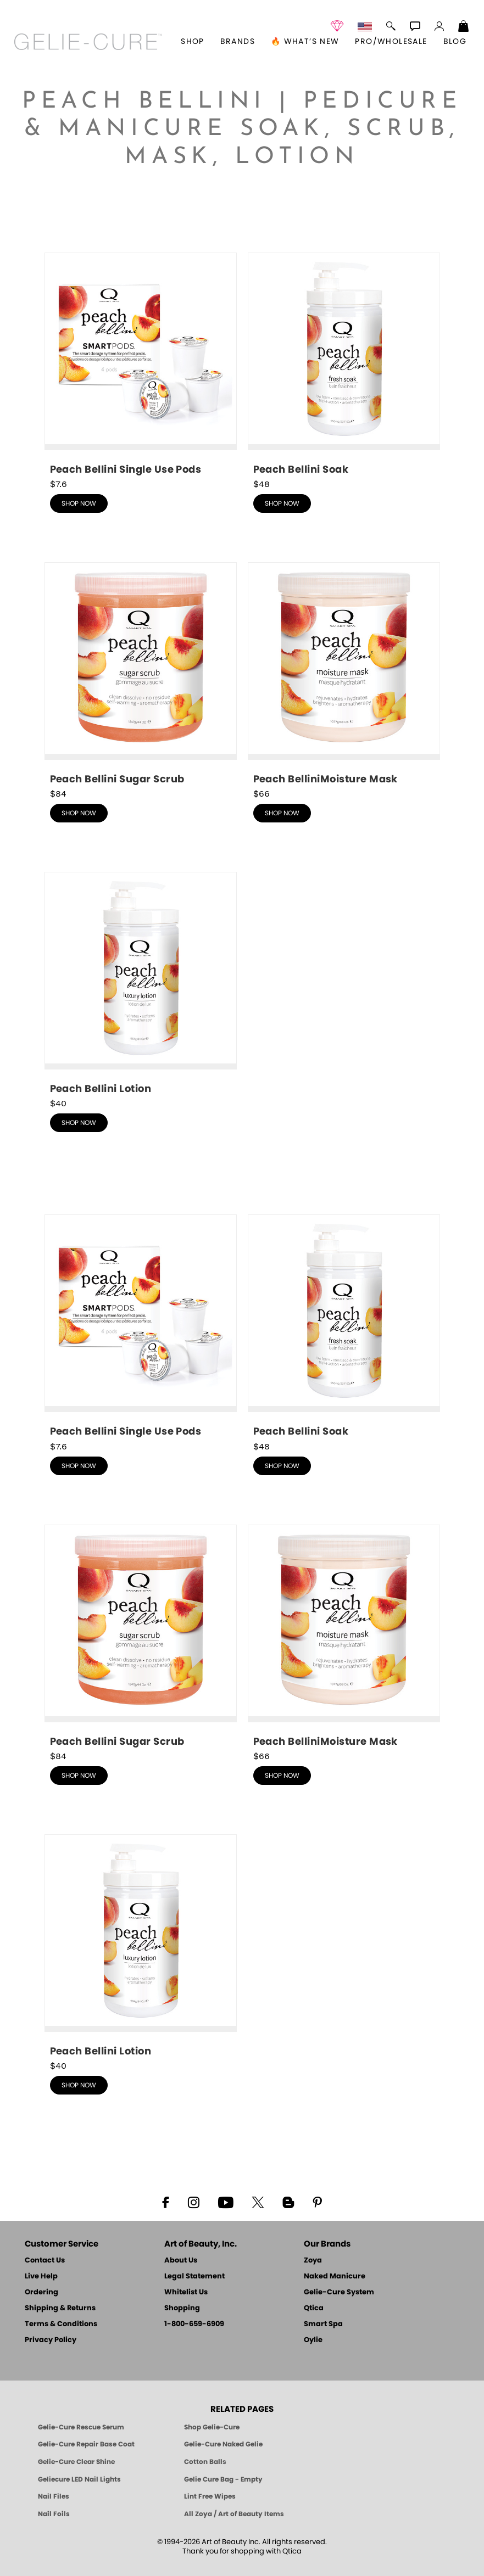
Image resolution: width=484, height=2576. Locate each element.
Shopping (182, 2308)
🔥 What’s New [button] (305, 42)
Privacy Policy (50, 2340)
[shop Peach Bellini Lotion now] (140, 984)
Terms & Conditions (61, 2324)
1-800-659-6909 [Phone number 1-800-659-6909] (194, 2324)
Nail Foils (54, 2514)
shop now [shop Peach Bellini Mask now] (282, 813)
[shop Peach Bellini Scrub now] (140, 674)
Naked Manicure (334, 2276)
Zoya (313, 2260)
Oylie (313, 2340)
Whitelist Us (186, 2292)
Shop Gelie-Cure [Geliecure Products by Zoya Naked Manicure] (212, 2427)
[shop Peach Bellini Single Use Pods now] (140, 365)
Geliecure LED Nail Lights (79, 2479)
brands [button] (237, 42)
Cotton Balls (205, 2462)
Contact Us (45, 2260)
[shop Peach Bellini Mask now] (344, 674)
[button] (88, 41)
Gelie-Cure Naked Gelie (223, 2444)
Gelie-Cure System (339, 2292)
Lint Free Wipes (210, 2496)
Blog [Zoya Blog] (455, 42)
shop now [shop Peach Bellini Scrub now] (79, 813)
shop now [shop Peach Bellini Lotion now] (79, 1122)
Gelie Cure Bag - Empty (223, 2479)
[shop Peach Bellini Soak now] (344, 365)
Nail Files (53, 2496)
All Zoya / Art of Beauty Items (234, 2514)
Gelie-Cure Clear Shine (76, 2462)
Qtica (314, 2308)
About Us (180, 2260)
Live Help (41, 2276)
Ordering (41, 2292)
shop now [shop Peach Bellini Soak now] (282, 503)
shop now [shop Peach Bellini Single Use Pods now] (79, 503)
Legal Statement (194, 2276)
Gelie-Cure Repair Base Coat (86, 2444)
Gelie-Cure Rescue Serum (81, 2427)
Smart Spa (323, 2324)
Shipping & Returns (60, 2308)
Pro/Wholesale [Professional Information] (391, 42)
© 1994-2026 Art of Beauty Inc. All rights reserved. (242, 2547)
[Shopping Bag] (464, 27)
